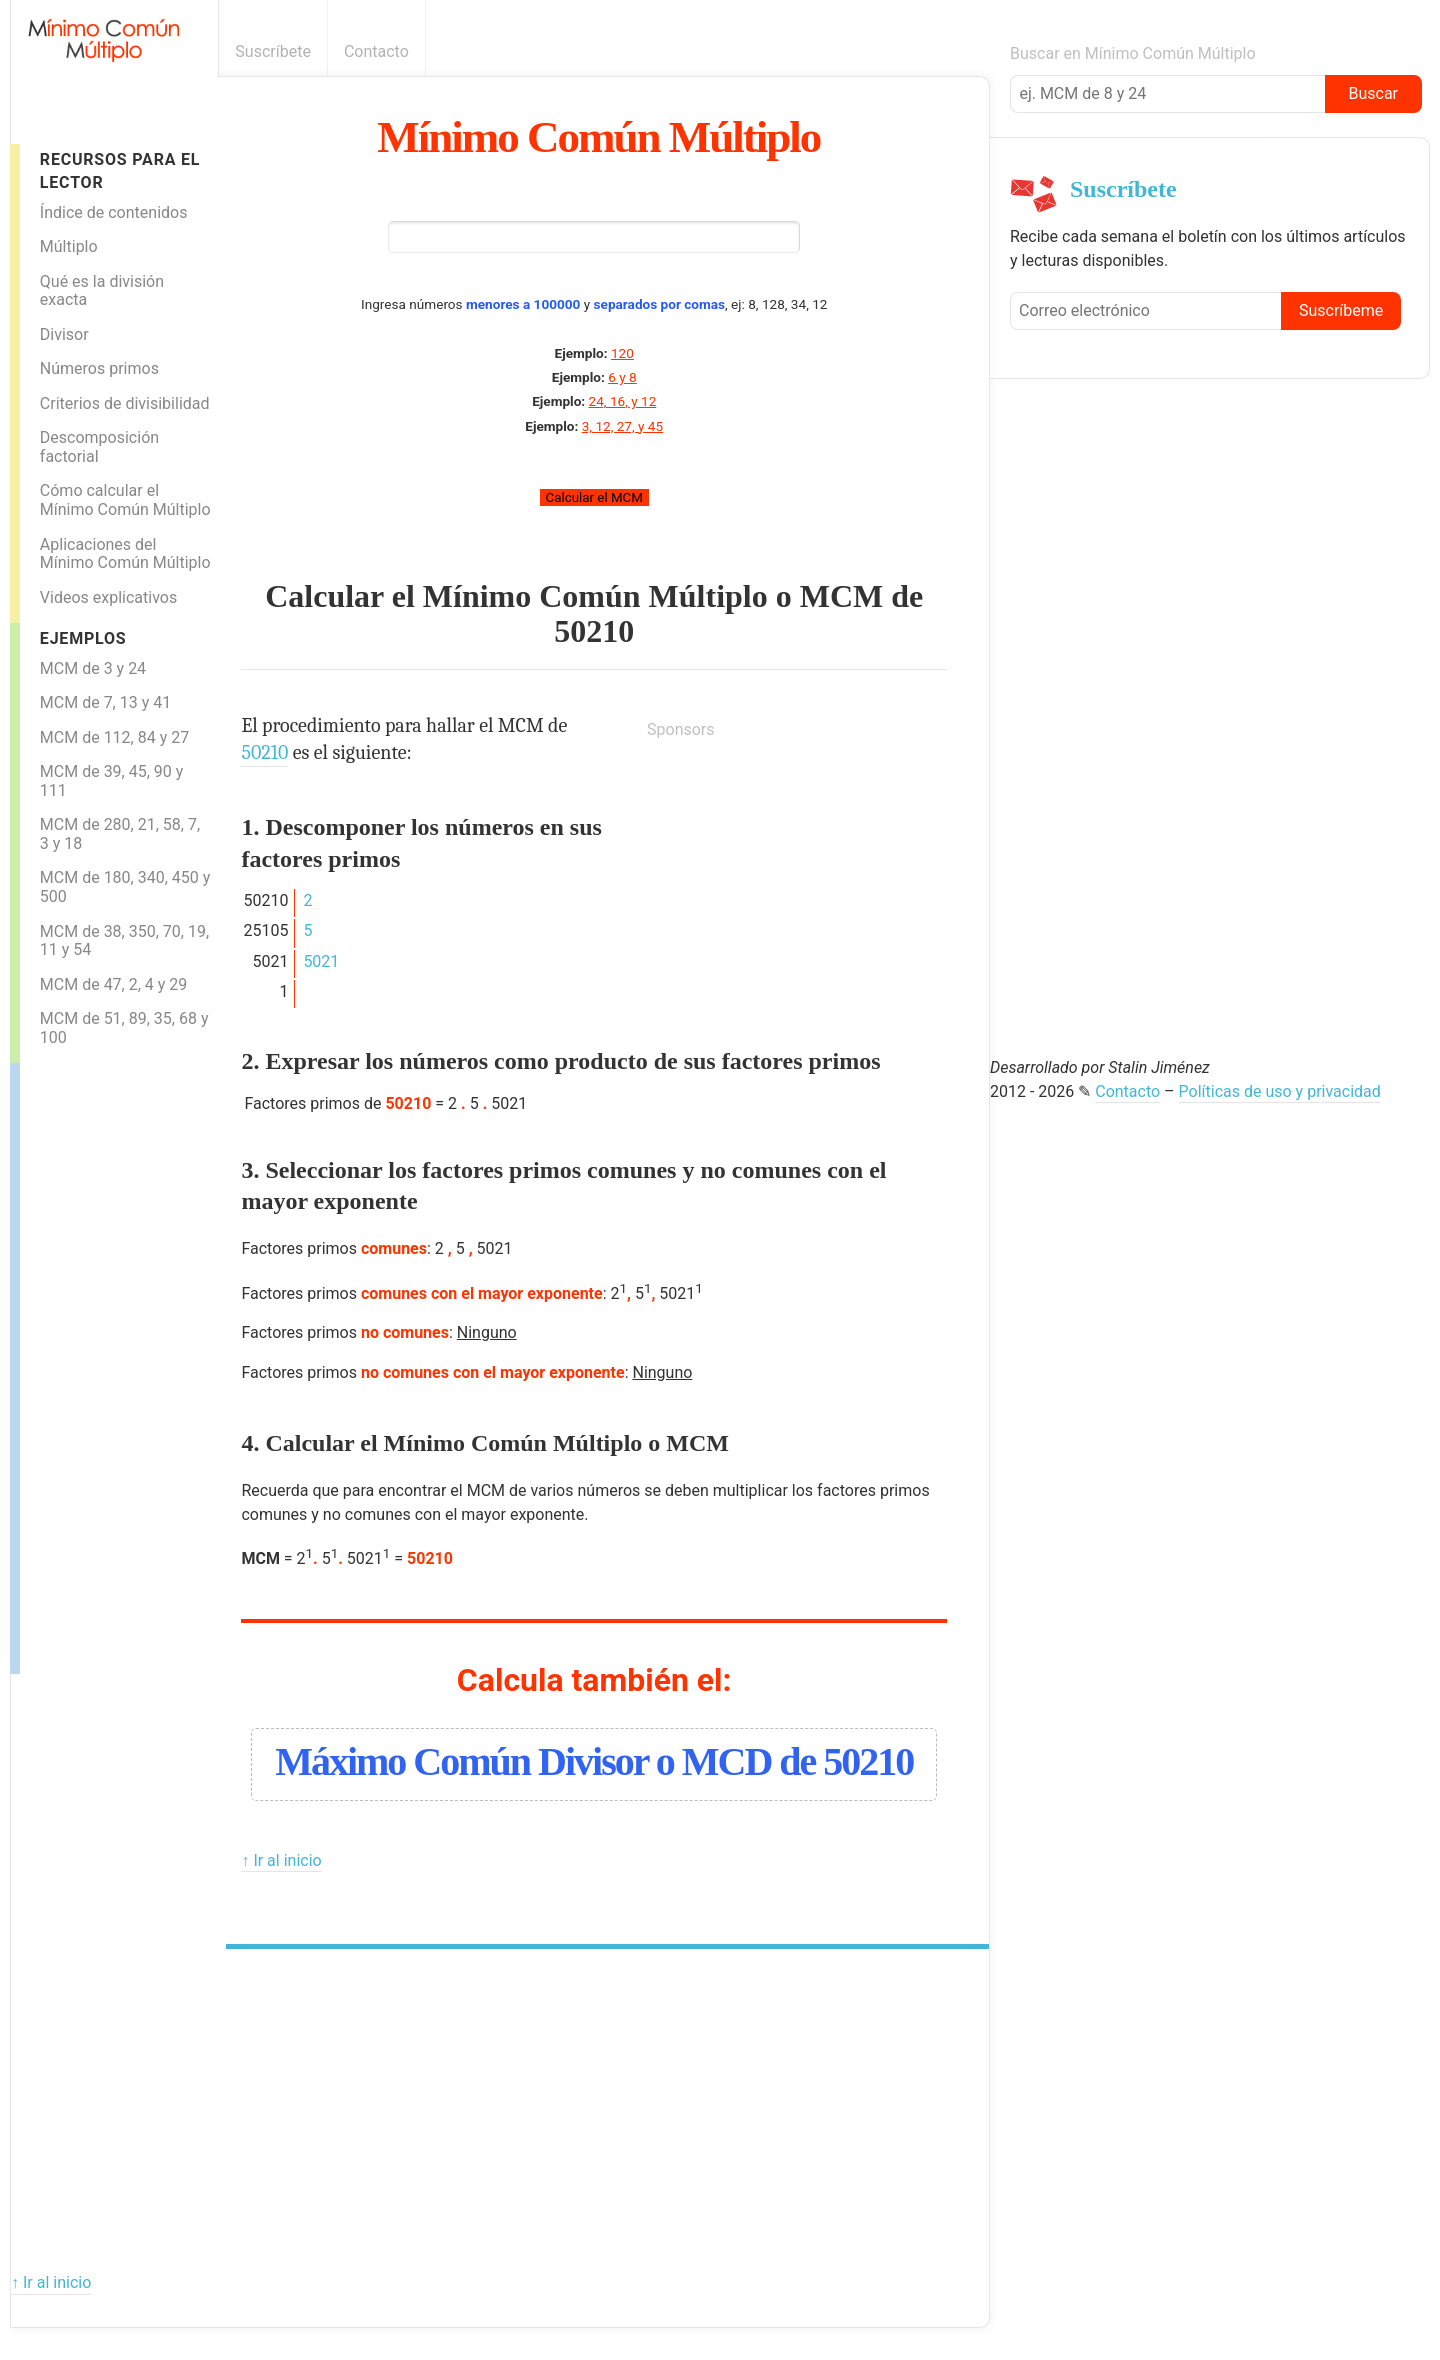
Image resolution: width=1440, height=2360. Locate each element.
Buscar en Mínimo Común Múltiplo (1133, 53)
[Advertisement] (100, 1363)
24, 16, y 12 (623, 401)
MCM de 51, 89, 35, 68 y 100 (124, 1028)
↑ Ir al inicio (281, 1860)
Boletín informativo (978, 51)
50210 (594, 631)
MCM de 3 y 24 (93, 668)
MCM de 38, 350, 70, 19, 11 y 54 (124, 941)
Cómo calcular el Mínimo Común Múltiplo (125, 500)
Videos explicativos (108, 597)
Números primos (99, 368)
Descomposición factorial (99, 447)
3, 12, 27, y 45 (622, 426)
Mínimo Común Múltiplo (598, 137)
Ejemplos (83, 638)
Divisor (64, 334)
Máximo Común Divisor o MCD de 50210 (594, 1761)
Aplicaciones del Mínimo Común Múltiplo (125, 554)
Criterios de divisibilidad (125, 403)
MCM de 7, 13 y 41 (105, 702)
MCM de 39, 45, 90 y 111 (112, 781)
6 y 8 (622, 377)
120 (622, 353)
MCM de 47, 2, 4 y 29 (114, 984)
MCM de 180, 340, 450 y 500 (125, 887)
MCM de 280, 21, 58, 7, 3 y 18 (120, 834)
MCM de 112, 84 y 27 (114, 737)
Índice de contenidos (114, 212)
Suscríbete (273, 51)
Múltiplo (69, 246)
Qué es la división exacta (102, 291)
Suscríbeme (1341, 310)
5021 (321, 961)
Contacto (376, 51)
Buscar (1373, 93)
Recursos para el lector (120, 171)
